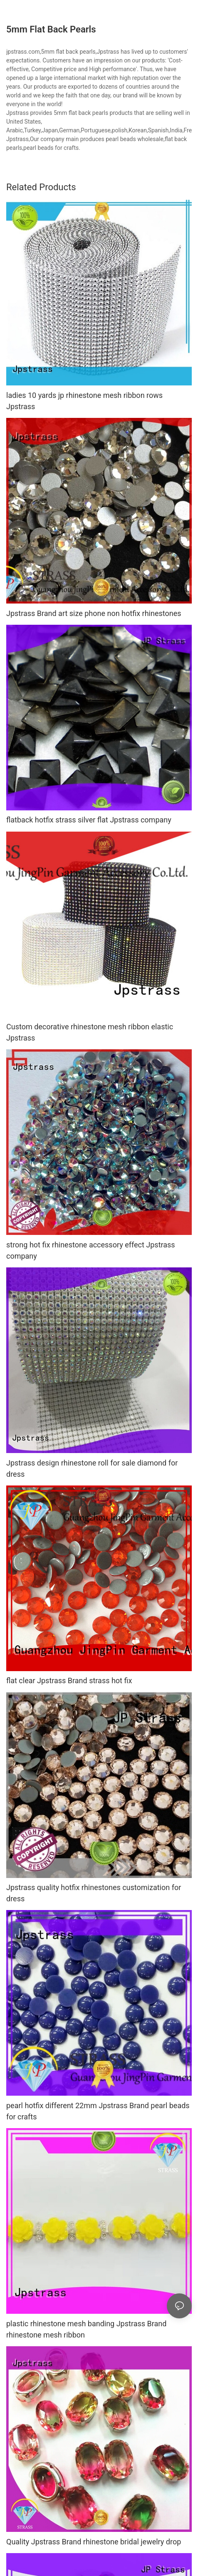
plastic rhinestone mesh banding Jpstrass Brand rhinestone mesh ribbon (86, 2329)
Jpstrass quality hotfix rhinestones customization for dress (93, 1893)
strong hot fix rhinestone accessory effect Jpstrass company (90, 1250)
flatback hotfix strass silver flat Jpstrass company (88, 819)
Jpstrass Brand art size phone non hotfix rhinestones (93, 613)
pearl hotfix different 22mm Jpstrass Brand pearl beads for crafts (98, 2111)
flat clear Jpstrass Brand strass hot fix (69, 1680)
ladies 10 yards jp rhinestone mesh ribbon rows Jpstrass (84, 401)
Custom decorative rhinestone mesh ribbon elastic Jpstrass (89, 1032)
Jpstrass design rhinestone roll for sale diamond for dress (92, 1468)
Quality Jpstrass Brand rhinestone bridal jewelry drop (93, 2541)
